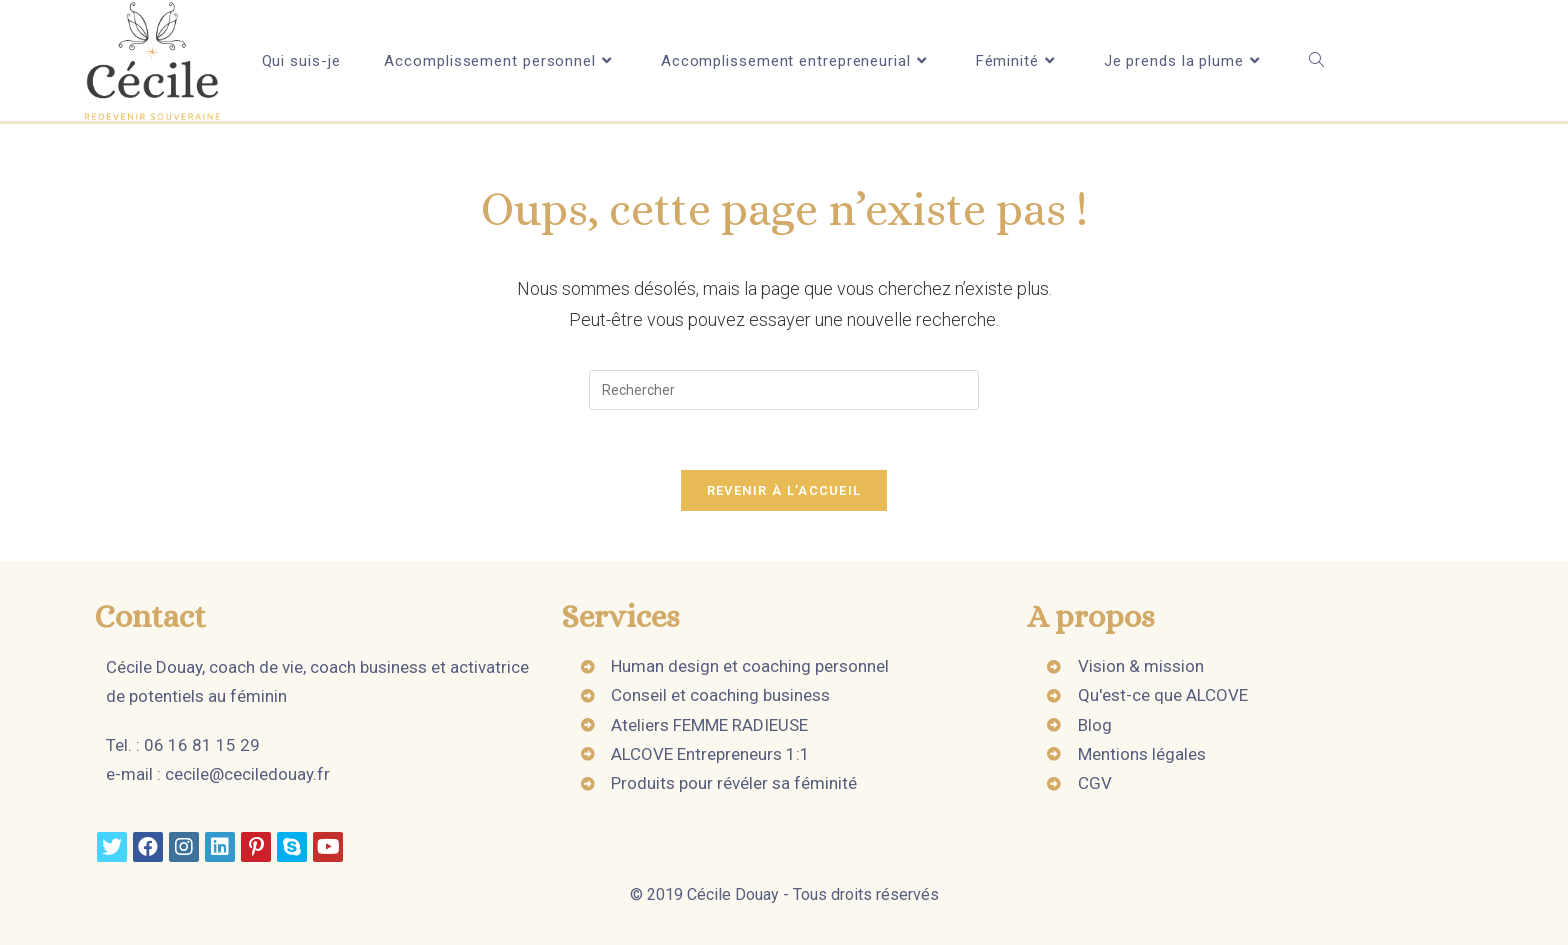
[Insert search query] (784, 390)
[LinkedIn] (220, 847)
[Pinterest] (256, 847)
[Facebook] (148, 847)
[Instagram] (184, 847)
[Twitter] (112, 847)
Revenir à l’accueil (784, 490)
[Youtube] (328, 847)
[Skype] (292, 847)
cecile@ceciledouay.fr (247, 774)
